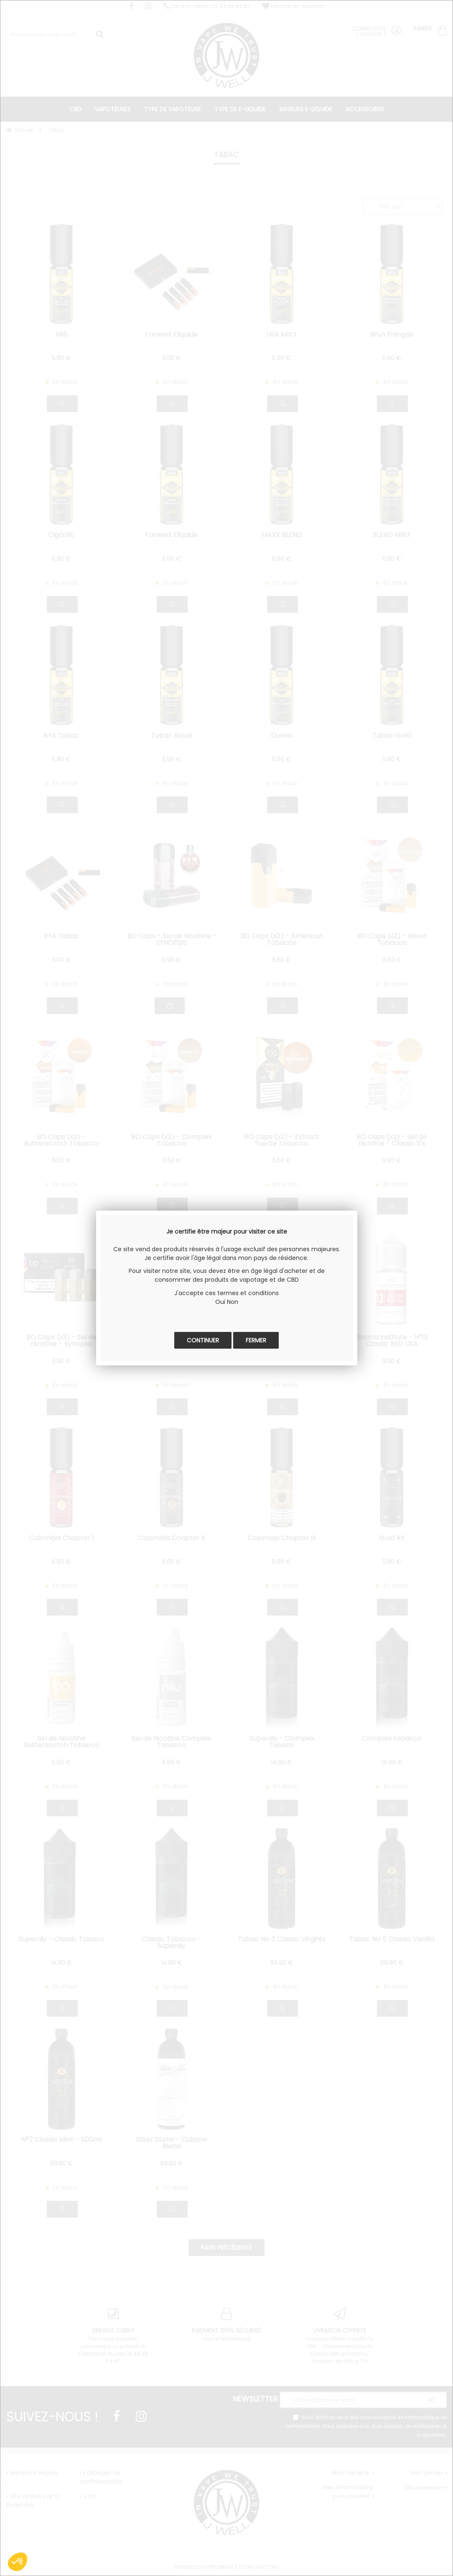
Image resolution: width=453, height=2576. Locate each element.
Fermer (256, 1340)
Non (232, 1302)
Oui (220, 1302)
